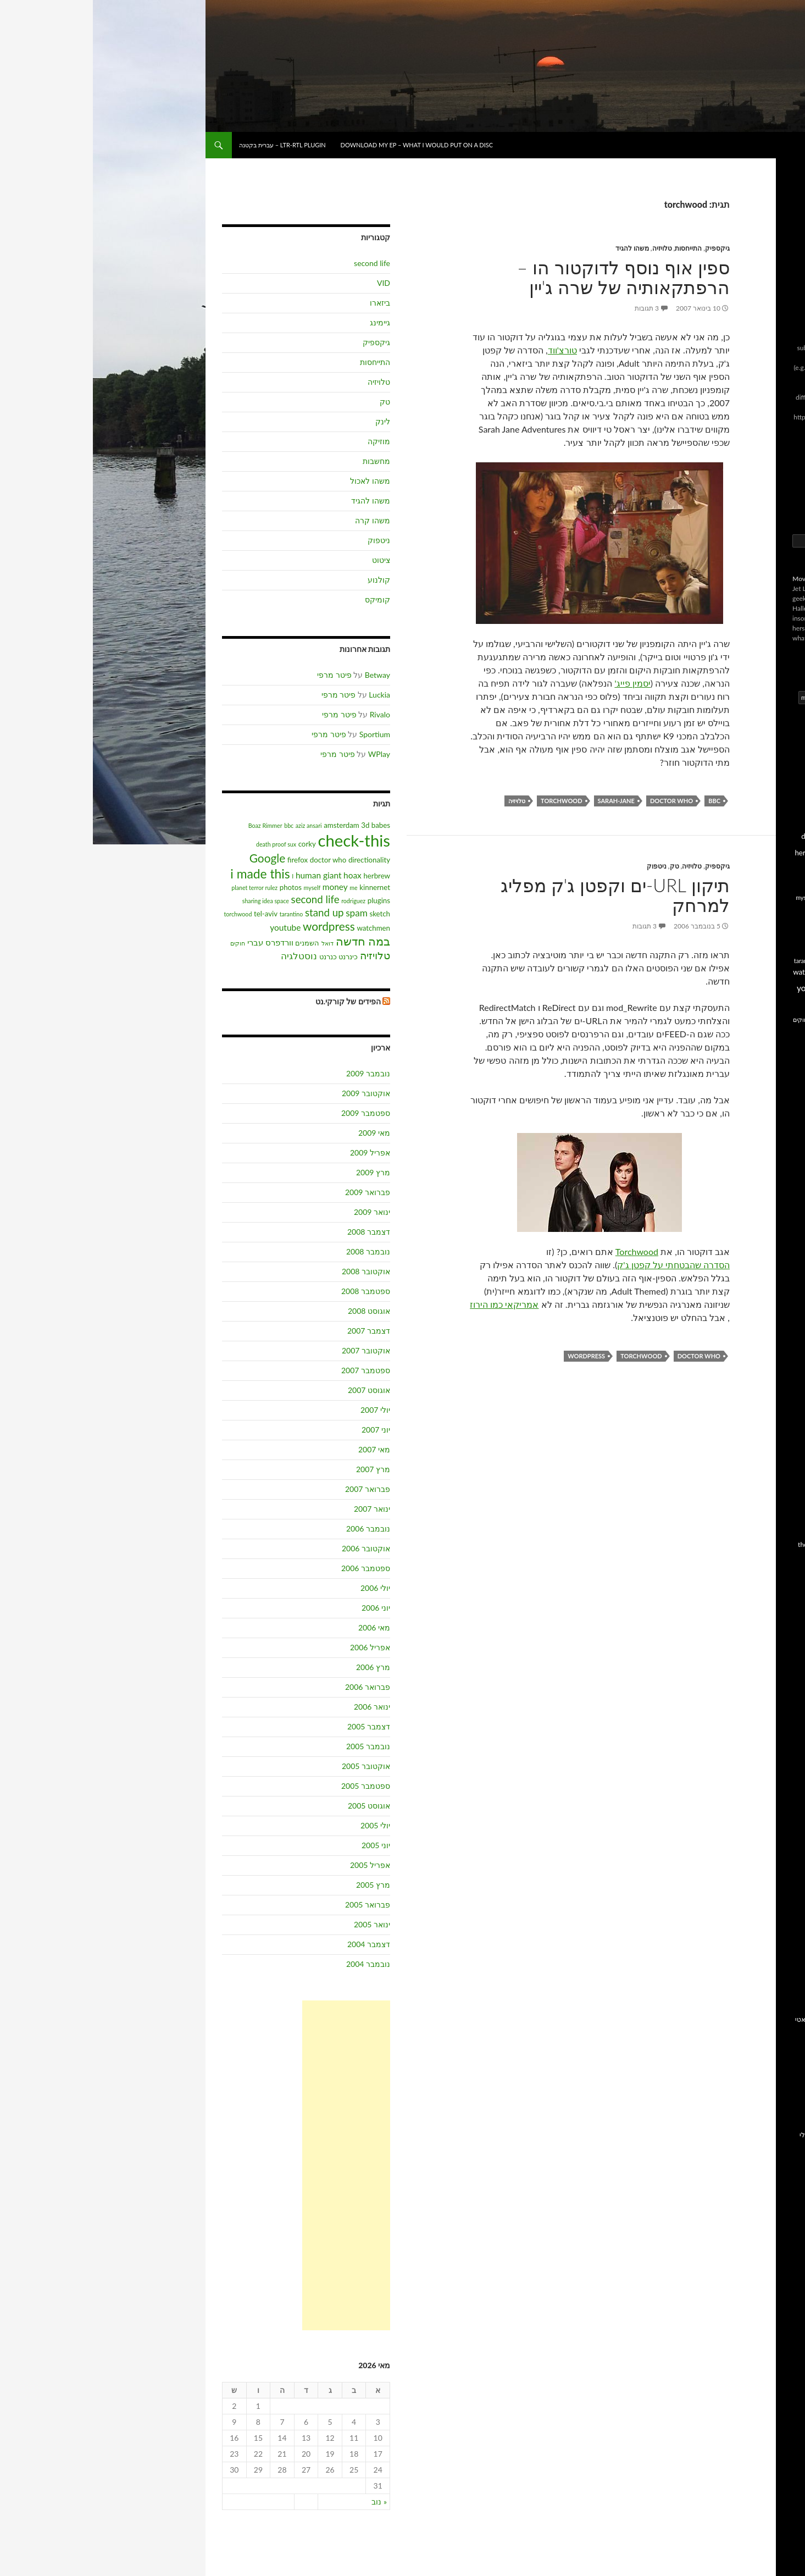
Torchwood (544, 1251)
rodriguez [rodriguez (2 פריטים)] (260, 900)
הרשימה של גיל (767, 1290)
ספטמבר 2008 (272, 1291)
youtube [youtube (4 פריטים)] (192, 927)
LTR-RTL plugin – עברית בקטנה (189, 144)
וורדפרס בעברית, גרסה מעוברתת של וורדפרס (756, 1906)
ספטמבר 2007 (272, 1370)
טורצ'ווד (469, 350)
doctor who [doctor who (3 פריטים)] (235, 859)
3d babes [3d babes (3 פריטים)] (282, 825)
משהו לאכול (277, 480)
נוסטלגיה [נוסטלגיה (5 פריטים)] (206, 955)
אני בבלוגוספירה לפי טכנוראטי (745, 2019)
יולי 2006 (282, 1588)
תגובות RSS (773, 493)
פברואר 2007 (274, 1489)
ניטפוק (564, 866)
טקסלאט (775, 1330)
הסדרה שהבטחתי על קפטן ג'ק (580, 1264)
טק (581, 866)
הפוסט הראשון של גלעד (754, 1673)
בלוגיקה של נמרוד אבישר (753, 1119)
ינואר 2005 (279, 1924)
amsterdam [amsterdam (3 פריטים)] (248, 825)
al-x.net (778, 1439)
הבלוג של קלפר (766, 1185)
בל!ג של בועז (762, 145)
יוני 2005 (283, 1845)
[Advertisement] (253, 2165)
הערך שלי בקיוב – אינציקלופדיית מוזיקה (758, 2090)
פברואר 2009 (274, 1192)
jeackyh (778, 1518)
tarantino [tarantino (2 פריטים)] (198, 913)
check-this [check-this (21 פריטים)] (261, 840)
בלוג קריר (774, 1594)
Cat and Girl (771, 2230)
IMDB (780, 1848)
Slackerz (777, 2270)
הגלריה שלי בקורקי (761, 2046)
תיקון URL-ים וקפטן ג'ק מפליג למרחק (522, 895)
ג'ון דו (781, 1607)
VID (290, 283)
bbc (621, 800)
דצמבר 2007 (275, 1330)
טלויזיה (569, 248)
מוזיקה (286, 441)
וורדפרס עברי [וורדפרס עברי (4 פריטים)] (177, 942)
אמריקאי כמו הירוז (411, 1304)
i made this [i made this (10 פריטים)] (167, 873)
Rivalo (287, 714)
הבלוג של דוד (770, 1145)
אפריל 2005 (277, 1865)
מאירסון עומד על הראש (755, 1356)
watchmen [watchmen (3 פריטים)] (280, 928)
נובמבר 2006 (275, 1528)
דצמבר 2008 (275, 1231)
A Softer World (767, 2217)
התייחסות (595, 248)
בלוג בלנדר (773, 1581)
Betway (284, 674)
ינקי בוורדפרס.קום (762, 1343)
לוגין (783, 503)
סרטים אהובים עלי (762, 2148)
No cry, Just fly (767, 1531)
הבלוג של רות (769, 1198)
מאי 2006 (281, 1627)
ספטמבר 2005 (272, 1785)
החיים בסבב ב (769, 1647)
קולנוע (286, 579)
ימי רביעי (776, 2122)
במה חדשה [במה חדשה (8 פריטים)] (270, 941)
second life (279, 263)
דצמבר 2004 (275, 1944)
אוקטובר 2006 (273, 1548)
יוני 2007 (283, 1429)
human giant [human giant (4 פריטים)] (226, 875)
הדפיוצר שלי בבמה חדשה (752, 2059)
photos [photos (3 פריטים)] (198, 887)
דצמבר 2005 (275, 1726)
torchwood (468, 800)
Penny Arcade (769, 2257)
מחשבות (283, 461)
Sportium (282, 734)
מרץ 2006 (280, 1667)
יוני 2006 (283, 1607)
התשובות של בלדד (762, 1317)
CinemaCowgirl (767, 1465)
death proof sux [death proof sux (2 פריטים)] (183, 844)
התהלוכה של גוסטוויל (758, 1304)
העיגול (779, 1660)
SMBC (779, 2283)
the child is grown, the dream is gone (747, 1549)
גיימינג (287, 322)
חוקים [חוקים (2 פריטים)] (144, 943)
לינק (289, 421)
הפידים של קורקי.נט (255, 1001)
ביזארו (287, 302)
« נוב (286, 2501)
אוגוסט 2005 (276, 1805)
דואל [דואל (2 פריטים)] (235, 943)
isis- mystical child (762, 1505)
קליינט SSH (772, 1950)
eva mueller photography (753, 1478)
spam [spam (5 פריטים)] (264, 913)
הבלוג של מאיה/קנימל (756, 1158)
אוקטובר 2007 (273, 1350)
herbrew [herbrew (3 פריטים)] (283, 875)
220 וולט (776, 1106)
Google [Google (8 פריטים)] (175, 858)
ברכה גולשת (771, 1132)
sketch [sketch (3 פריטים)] (286, 913)
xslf (784, 1567)
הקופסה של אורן (765, 1277)
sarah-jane (523, 800)
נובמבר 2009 (275, 1073)
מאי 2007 (281, 1449)
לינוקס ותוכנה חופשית (757, 1739)
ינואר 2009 (279, 1212)
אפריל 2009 (277, 1152)
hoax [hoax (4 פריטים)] (260, 875)
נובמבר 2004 (275, 1964)
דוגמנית (778, 1633)
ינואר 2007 (279, 1508)
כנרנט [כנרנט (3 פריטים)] (235, 956)
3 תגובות (554, 308)
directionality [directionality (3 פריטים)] (276, 859)
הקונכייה (776, 1686)
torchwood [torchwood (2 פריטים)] (145, 913)
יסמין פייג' (539, 683)
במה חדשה (773, 1887)
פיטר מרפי (241, 674)
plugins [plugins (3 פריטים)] (286, 900)
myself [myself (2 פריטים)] (219, 887)
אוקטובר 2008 (273, 1271)
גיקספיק (624, 248)
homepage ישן (768, 2006)
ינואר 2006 (279, 1706)
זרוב (783, 1713)
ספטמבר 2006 (272, 1568)
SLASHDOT (771, 1861)
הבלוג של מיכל (768, 1172)
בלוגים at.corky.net (762, 1874)
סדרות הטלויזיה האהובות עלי (748, 2135)
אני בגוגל (776, 2032)
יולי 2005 (282, 1825)
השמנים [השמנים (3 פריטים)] (214, 942)
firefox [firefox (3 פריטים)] (205, 859)
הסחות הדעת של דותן (758, 1251)
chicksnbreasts (767, 1452)
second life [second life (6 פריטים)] (222, 899)
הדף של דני (772, 1211)
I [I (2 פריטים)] (200, 876)
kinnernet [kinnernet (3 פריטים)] (282, 887)
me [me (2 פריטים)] (260, 887)
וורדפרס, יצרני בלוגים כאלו (751, 1924)
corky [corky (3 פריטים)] (214, 843)
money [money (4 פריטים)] (242, 887)
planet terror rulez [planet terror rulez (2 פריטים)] (161, 887)
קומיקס (284, 599)
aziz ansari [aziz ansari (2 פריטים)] (216, 825)
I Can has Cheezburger (756, 2244)
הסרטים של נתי (767, 1264)
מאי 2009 (281, 1132)
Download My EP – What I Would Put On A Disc (324, 144)
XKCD (780, 2296)
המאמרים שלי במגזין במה (753, 2072)
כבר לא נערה (770, 1726)
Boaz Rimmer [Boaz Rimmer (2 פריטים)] (173, 825)
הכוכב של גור (770, 1224)
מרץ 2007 (280, 1469)
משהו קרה (279, 520)
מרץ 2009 (280, 1172)
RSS (783, 483)
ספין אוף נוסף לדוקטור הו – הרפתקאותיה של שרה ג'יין (530, 277)
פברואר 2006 (274, 1686)
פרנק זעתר (772, 1779)
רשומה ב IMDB (767, 2161)
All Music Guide (766, 1835)
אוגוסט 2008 (276, 1310)
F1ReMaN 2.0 (768, 1492)
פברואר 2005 (274, 1904)
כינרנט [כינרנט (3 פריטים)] (255, 956)
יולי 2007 (282, 1409)
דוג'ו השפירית (769, 1620)
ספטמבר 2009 (272, 1113)
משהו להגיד (539, 248)
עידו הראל (774, 1765)
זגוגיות (780, 1699)
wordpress (493, 1355)
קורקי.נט (776, 1937)
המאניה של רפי (767, 1238)
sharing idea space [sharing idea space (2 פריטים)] (172, 900)
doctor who (578, 800)
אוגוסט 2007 (276, 1390)
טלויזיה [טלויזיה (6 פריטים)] (282, 955)
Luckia (286, 694)
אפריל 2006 (277, 1647)
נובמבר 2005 (275, 1746)
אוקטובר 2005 (273, 1766)
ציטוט (288, 560)
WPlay (286, 754)
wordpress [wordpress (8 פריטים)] (236, 926)
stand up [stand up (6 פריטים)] (231, 912)
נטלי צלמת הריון (766, 1370)
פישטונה (776, 1383)
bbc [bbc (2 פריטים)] (196, 825)
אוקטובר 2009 (273, 1093)
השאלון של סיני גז (764, 2108)
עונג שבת (775, 1752)
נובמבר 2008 (275, 1251)
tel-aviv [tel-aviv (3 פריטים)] (173, 913)
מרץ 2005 (280, 1884)
